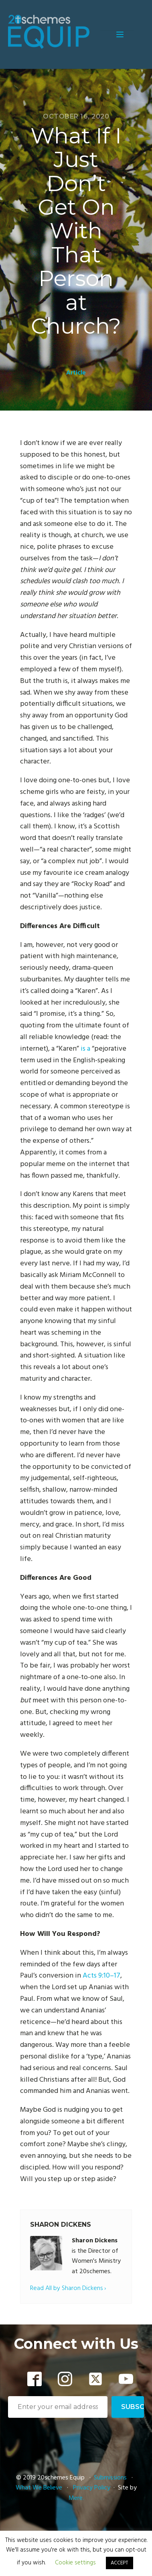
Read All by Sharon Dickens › (68, 2289)
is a (85, 1049)
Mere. (76, 2498)
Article (76, 373)
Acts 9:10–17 (101, 1976)
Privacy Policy (91, 2488)
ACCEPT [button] (119, 2563)
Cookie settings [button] (75, 2563)
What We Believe (39, 2488)
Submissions (111, 2478)
